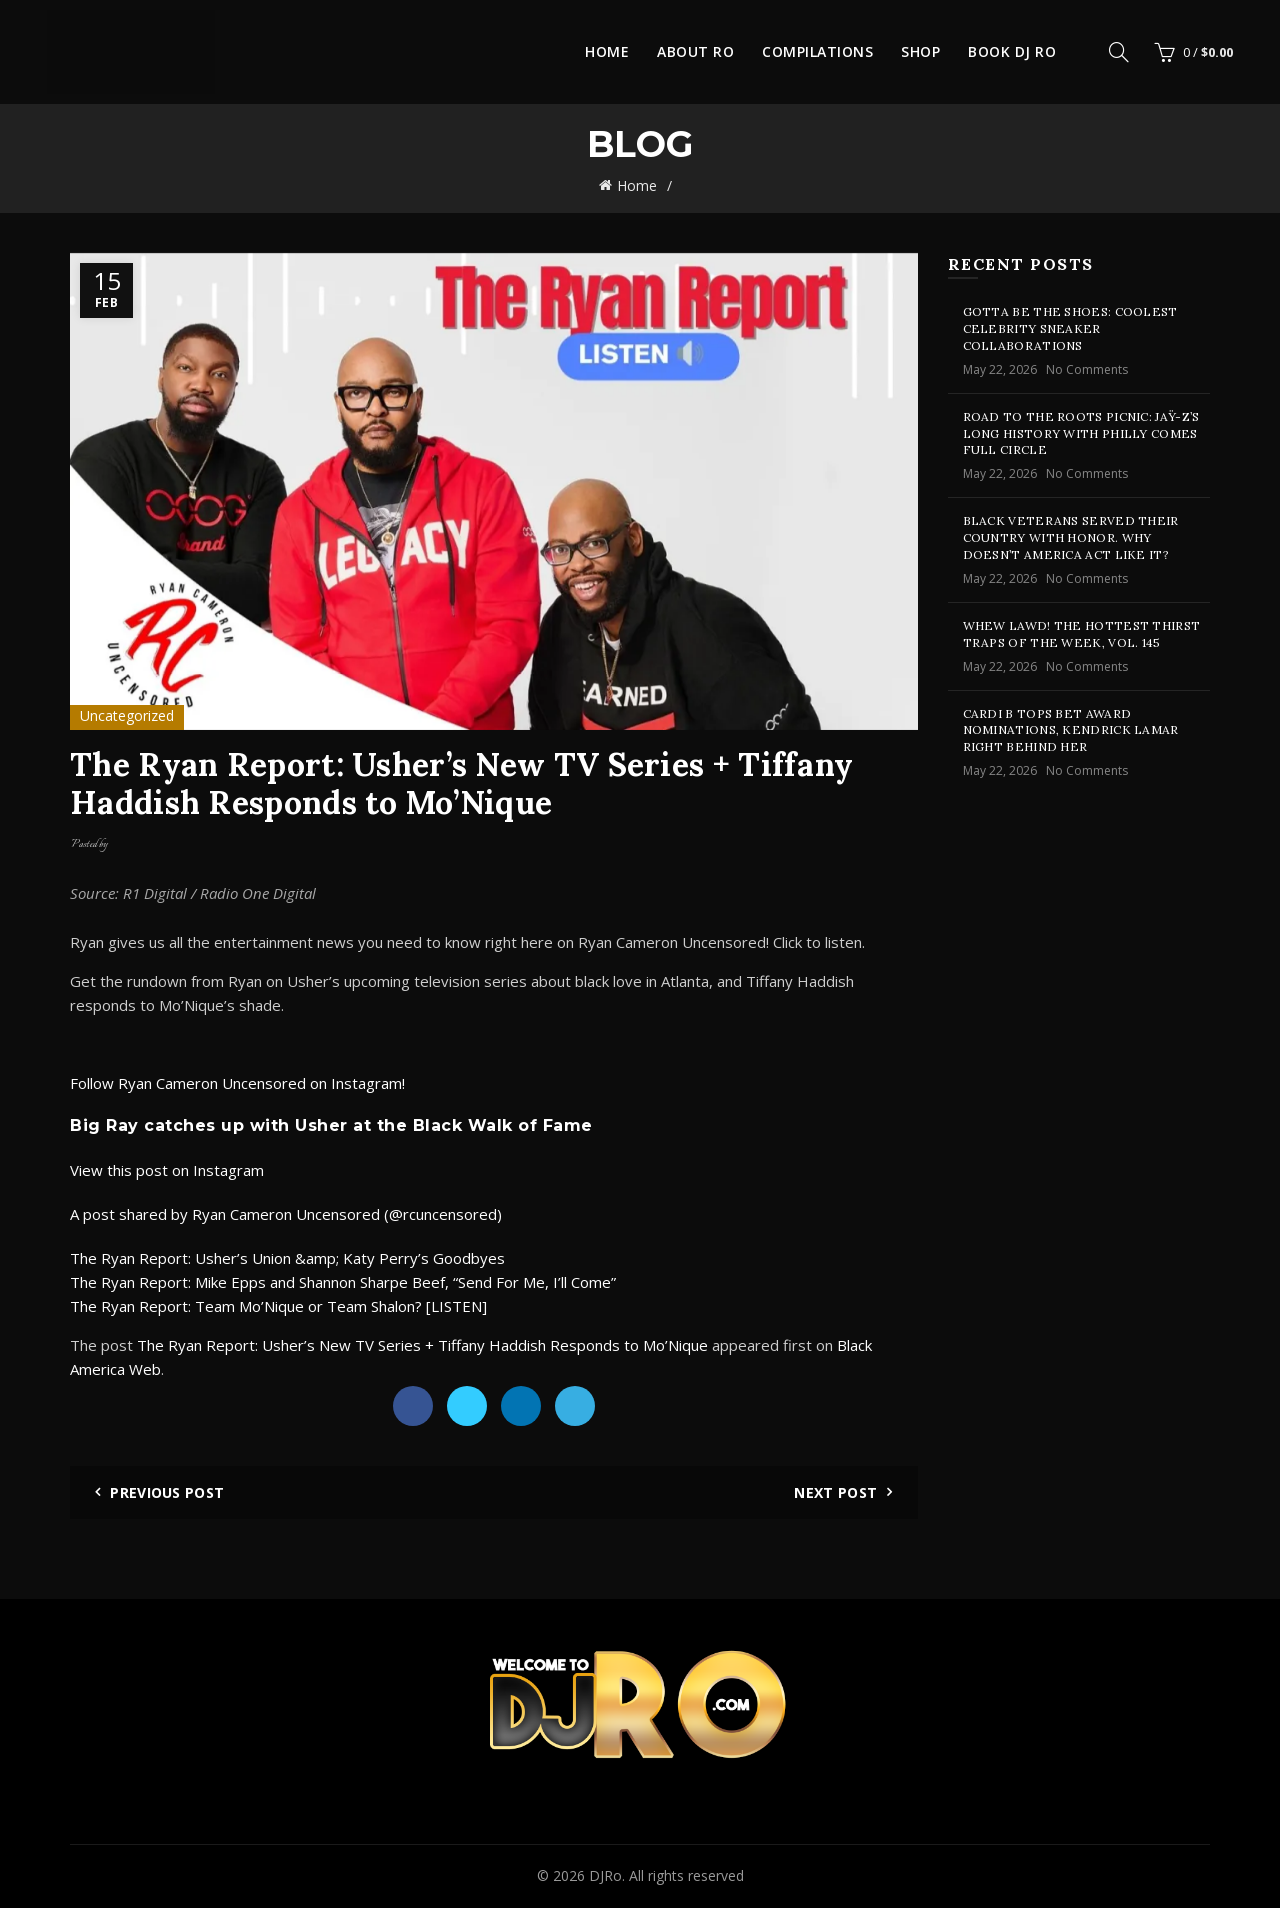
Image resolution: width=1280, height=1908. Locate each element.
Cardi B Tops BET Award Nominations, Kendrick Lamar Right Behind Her (1071, 730)
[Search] (1119, 52)
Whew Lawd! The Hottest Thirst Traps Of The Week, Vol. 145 (1082, 634)
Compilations (817, 51)
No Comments (1087, 369)
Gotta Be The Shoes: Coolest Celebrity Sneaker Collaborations (1070, 328)
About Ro (695, 51)
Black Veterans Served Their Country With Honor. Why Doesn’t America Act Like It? (1071, 537)
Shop (920, 51)
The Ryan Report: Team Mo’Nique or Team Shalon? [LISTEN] (278, 1306)
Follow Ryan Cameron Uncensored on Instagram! (237, 1083)
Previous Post (167, 1492)
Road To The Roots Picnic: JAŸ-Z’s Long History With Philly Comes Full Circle (1081, 433)
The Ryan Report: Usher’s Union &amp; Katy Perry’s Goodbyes (287, 1258)
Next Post (835, 1492)
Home (607, 51)
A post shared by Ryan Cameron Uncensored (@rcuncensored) (286, 1214)
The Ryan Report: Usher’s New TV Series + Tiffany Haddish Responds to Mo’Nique (422, 1345)
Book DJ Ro (1012, 51)
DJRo (605, 1875)
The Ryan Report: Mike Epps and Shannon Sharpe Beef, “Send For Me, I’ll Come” (343, 1282)
